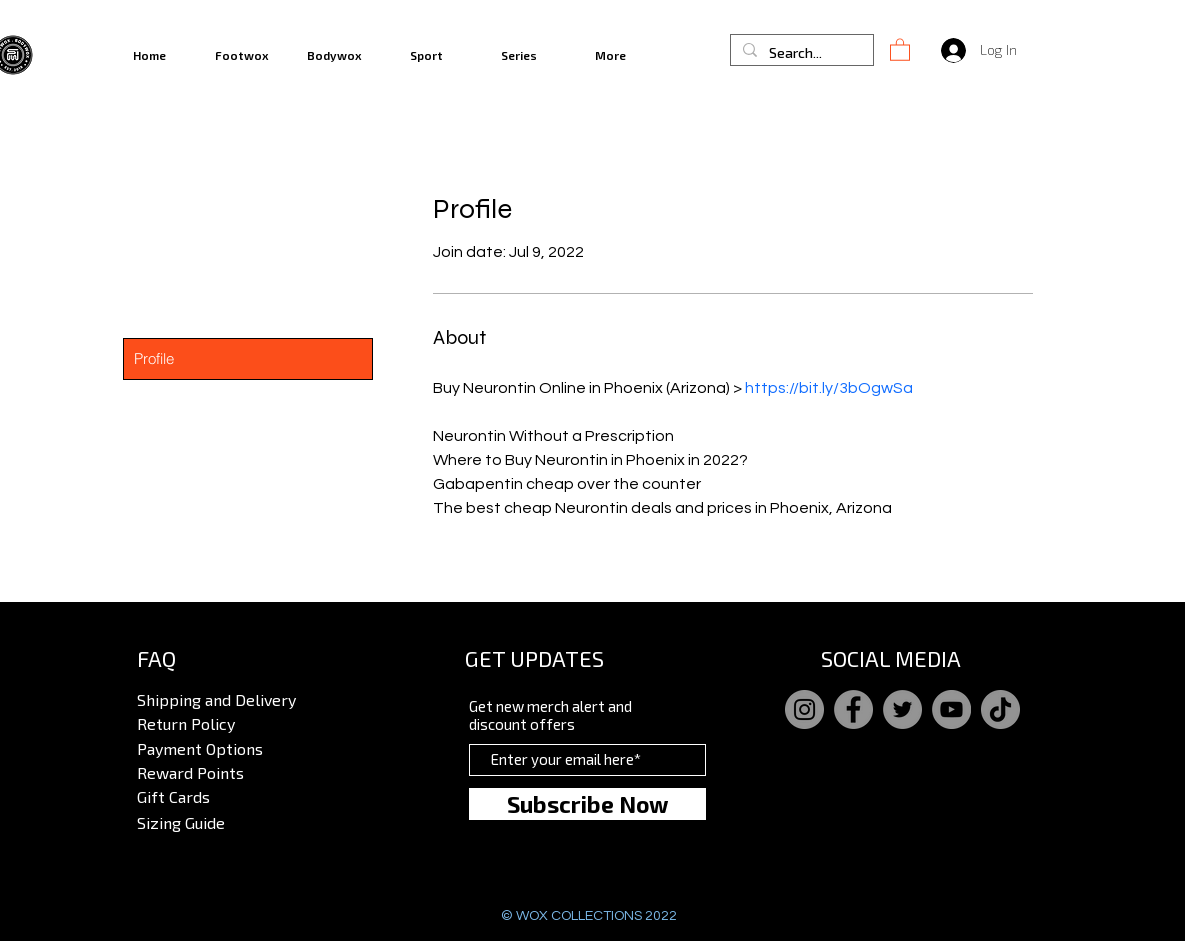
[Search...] (800, 53)
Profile (154, 358)
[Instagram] (804, 709)
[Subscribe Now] (587, 804)
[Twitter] (902, 709)
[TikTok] (1000, 709)
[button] (900, 49)
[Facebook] (853, 709)
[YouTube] (951, 709)
